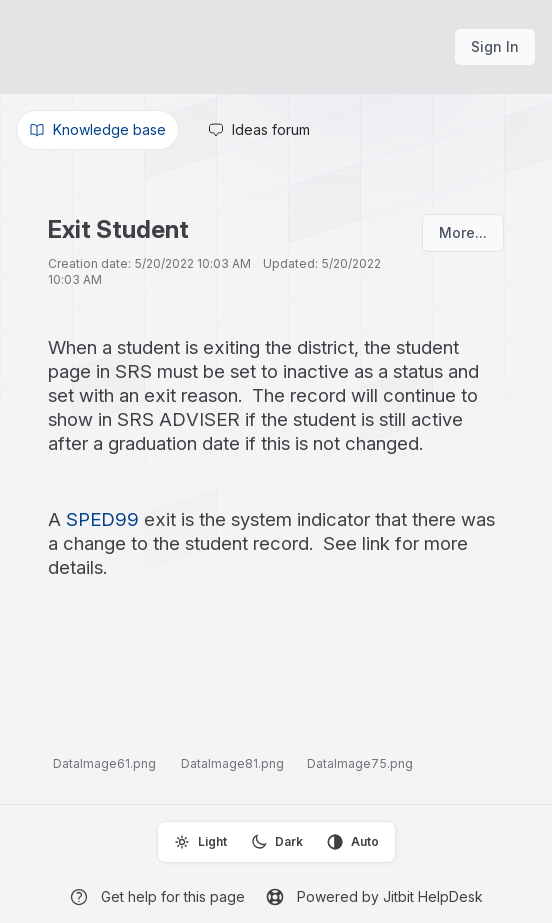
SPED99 (102, 519)
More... (463, 232)
